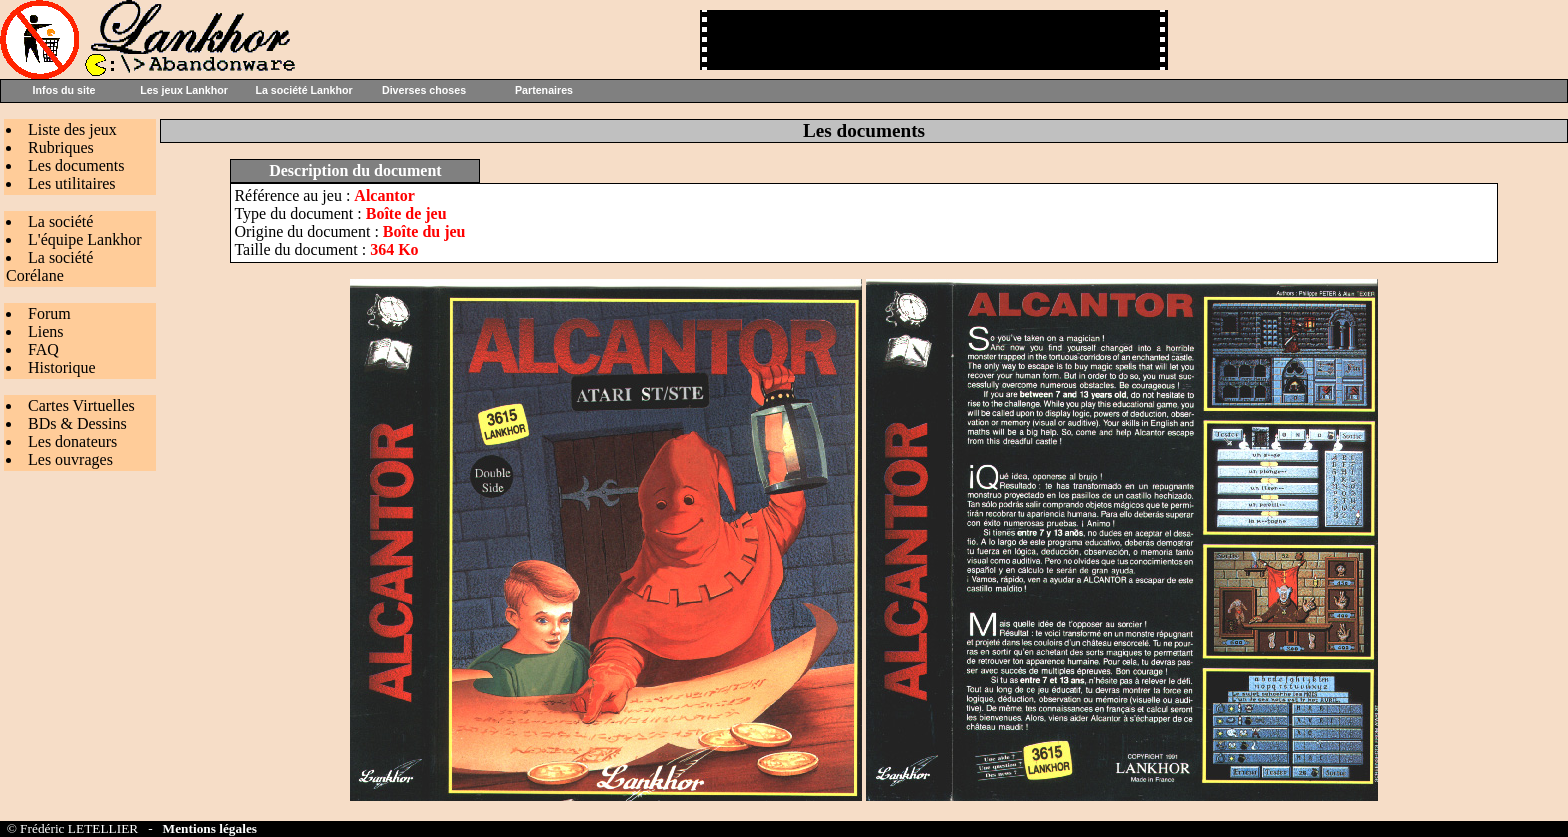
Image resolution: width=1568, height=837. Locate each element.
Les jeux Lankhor (184, 90)
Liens (46, 331)
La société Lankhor (303, 90)
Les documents (76, 165)
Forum (49, 313)
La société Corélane (49, 266)
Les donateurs (72, 441)
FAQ (43, 349)
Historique (62, 367)
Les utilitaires (72, 183)
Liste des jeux (72, 129)
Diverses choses (424, 90)
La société (60, 221)
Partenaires (544, 90)
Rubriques (61, 147)
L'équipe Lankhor (85, 239)
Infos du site (64, 90)
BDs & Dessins (77, 423)
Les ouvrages (70, 459)
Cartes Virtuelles (81, 405)
